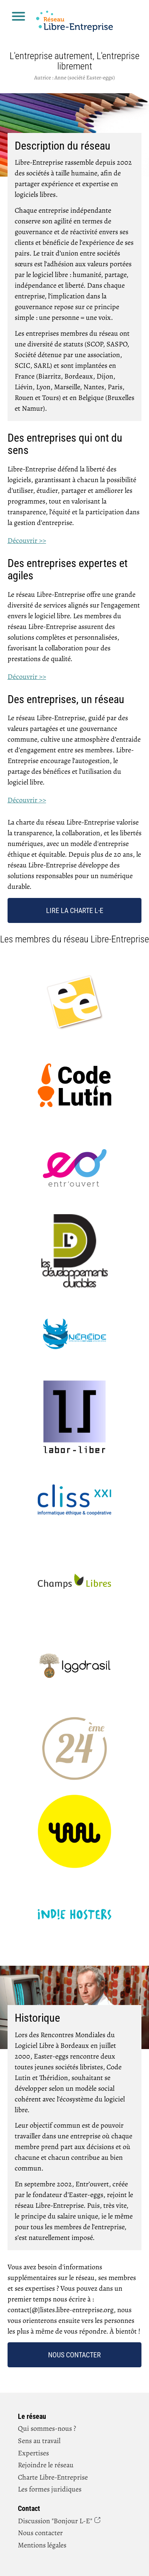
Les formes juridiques (49, 2489)
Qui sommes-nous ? (47, 2428)
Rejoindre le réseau (46, 2465)
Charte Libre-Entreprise (53, 2477)
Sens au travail (39, 2440)
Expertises (33, 2453)
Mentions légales (42, 2545)
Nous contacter (74, 2355)
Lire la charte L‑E (74, 910)
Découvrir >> (27, 540)
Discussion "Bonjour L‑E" (55, 2521)
